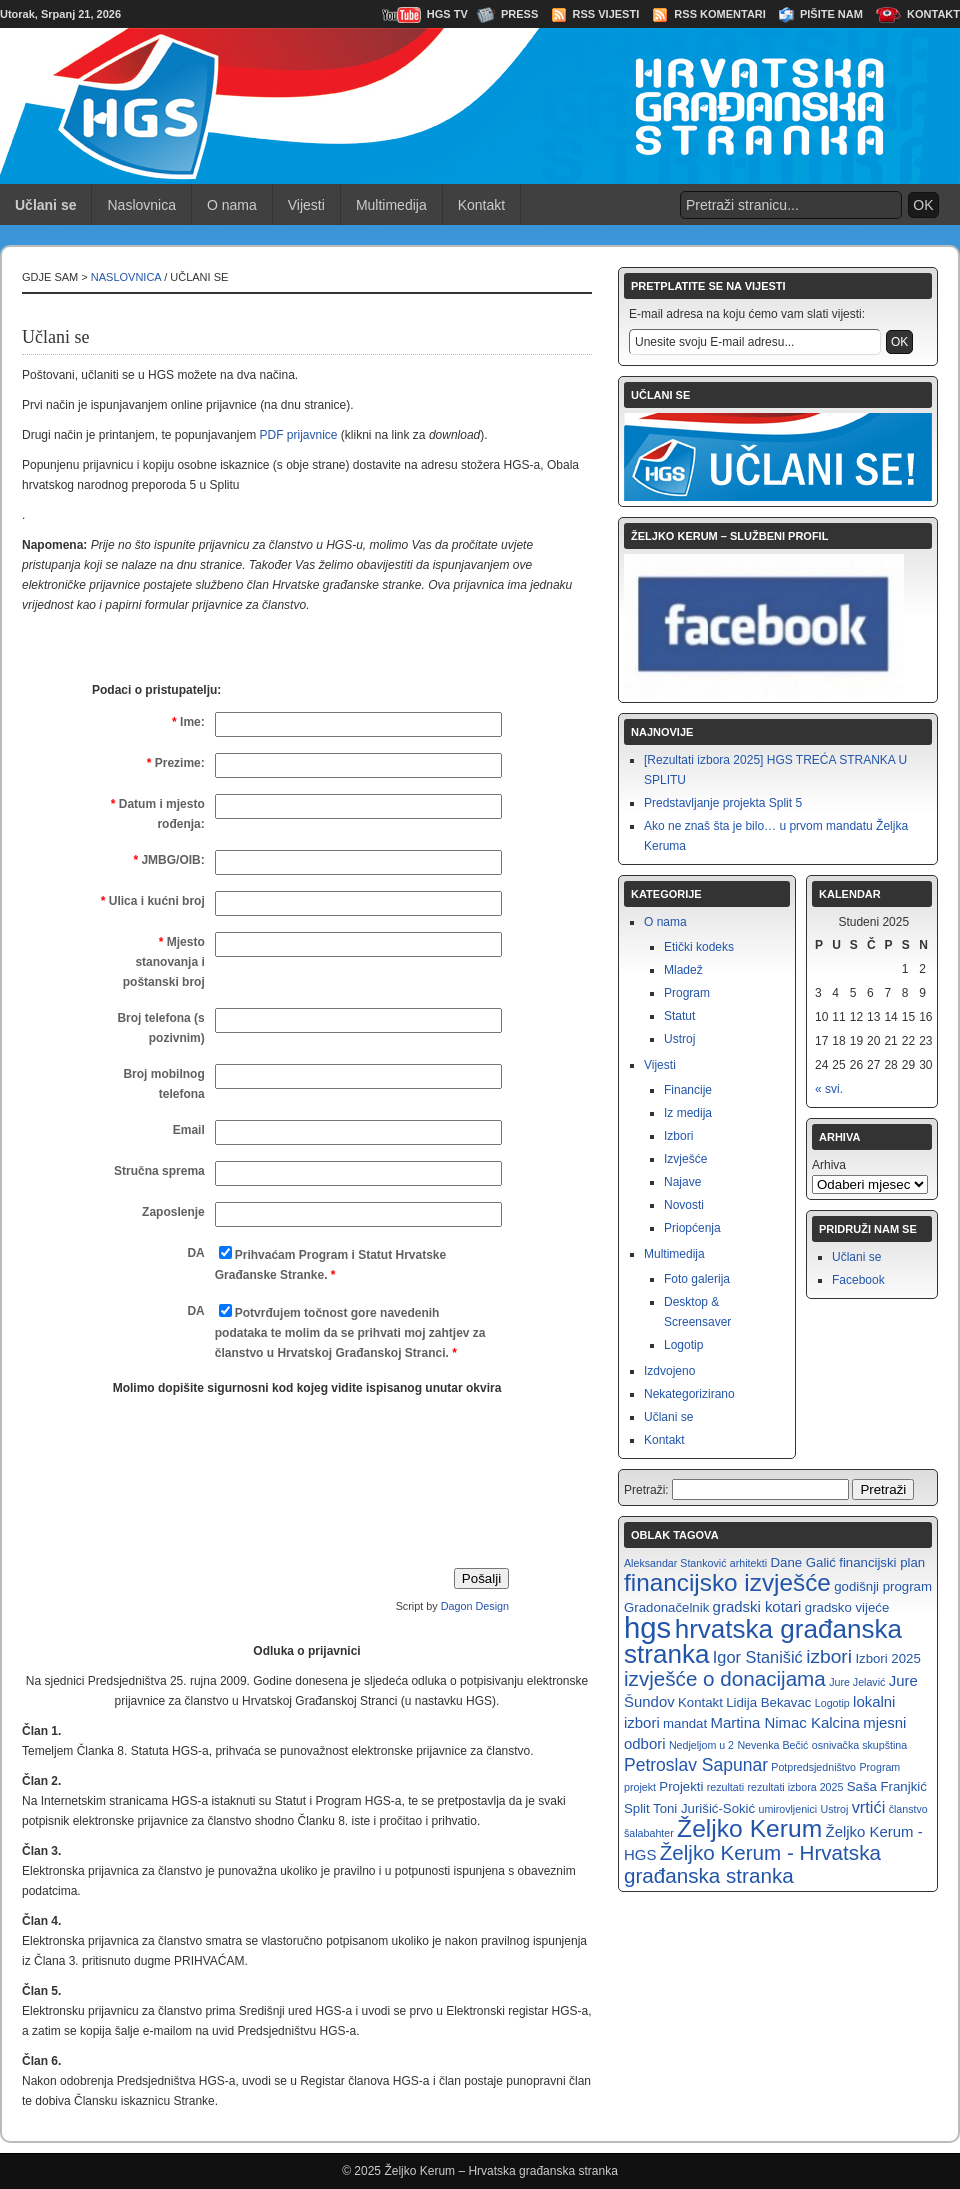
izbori (829, 1656)
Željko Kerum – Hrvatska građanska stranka (500, 2171)
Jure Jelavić (857, 1682)
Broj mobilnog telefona (163, 1084)
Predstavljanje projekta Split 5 (723, 803)
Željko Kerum (749, 1828)
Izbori (678, 1136)
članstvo (908, 1809)
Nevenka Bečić (772, 1745)
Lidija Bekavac (768, 1702)
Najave (682, 1182)
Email (189, 1130)
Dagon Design (475, 1606)
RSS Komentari (719, 14)
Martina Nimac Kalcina (784, 1722)
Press (519, 14)
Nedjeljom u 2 (701, 1745)
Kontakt (933, 14)
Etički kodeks (699, 947)
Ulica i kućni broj (153, 901)
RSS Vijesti (606, 14)
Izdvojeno (669, 1371)
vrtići (869, 1807)
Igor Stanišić (758, 1657)
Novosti (684, 1205)
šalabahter (649, 1833)
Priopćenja (692, 1228)
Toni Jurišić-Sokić (704, 1808)
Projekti (681, 1786)
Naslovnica (141, 205)
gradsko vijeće (847, 1607)
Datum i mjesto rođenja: (158, 814)
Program (687, 993)
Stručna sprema (159, 1171)
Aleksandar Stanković (675, 1563)
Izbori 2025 (887, 1658)
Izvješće (685, 1159)
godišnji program (883, 1586)
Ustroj (679, 1039)
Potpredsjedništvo (813, 1767)
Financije (688, 1090)
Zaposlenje (173, 1212)
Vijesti (306, 205)
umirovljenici (788, 1809)
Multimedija (391, 205)
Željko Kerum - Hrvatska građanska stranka (752, 1864)
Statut (679, 1016)
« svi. (829, 1089)
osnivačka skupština (859, 1745)
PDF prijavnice (298, 435)
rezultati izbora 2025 (795, 1787)
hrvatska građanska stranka (763, 1641)
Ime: (188, 722)
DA (195, 1253)
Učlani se (668, 1417)
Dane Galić (802, 1562)
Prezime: (176, 763)
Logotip (683, 1345)
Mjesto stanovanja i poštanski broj (164, 962)
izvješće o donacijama (725, 1678)
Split (637, 1808)
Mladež (683, 970)
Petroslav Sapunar (696, 1765)
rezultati (725, 1787)
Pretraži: (646, 1490)
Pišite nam (831, 14)
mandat (685, 1723)
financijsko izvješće (727, 1582)
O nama (232, 205)
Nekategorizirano (689, 1394)
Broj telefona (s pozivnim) (160, 1028)
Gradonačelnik (666, 1607)
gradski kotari (757, 1606)
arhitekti (748, 1563)
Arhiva (829, 1165)
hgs (647, 1627)
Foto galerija (697, 1279)
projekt (640, 1787)
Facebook (858, 1280)
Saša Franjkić (887, 1786)
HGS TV (447, 14)
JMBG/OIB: (168, 860)
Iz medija (688, 1113)
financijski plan (882, 1562)
